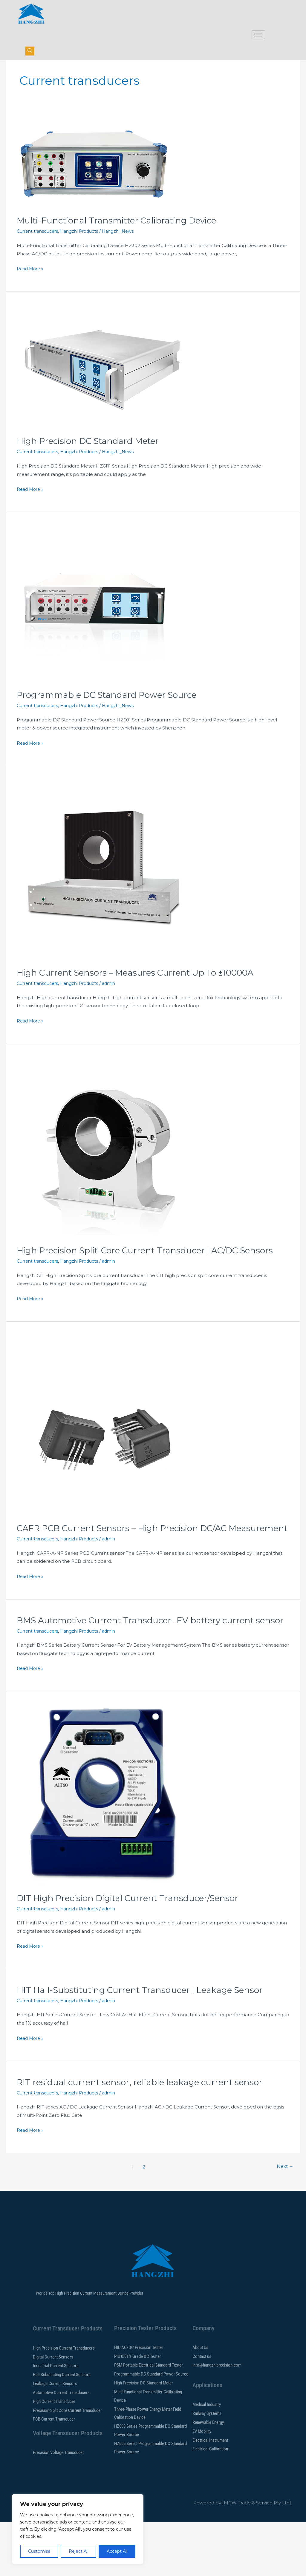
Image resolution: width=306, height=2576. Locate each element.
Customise (39, 2551)
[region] (77, 2529)
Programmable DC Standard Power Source (113, 713)
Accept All (117, 2551)
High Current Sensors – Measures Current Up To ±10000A (144, 991)
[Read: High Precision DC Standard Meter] (106, 386)
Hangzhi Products (84, 250)
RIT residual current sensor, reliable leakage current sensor (147, 2136)
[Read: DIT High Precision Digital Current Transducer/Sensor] (106, 1849)
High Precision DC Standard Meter (93, 459)
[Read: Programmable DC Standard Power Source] (94, 623)
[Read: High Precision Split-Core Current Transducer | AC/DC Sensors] (106, 1167)
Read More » (31, 287)
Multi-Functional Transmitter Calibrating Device (123, 239)
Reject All (78, 2551)
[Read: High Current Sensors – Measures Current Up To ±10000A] (106, 889)
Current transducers (39, 250)
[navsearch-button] (29, 51)
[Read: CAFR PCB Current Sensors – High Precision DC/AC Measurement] (106, 1456)
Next (284, 2221)
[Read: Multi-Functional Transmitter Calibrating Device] (94, 182)
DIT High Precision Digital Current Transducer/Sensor (134, 1952)
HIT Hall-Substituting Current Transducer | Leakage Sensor (148, 2043)
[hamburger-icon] (258, 34)
